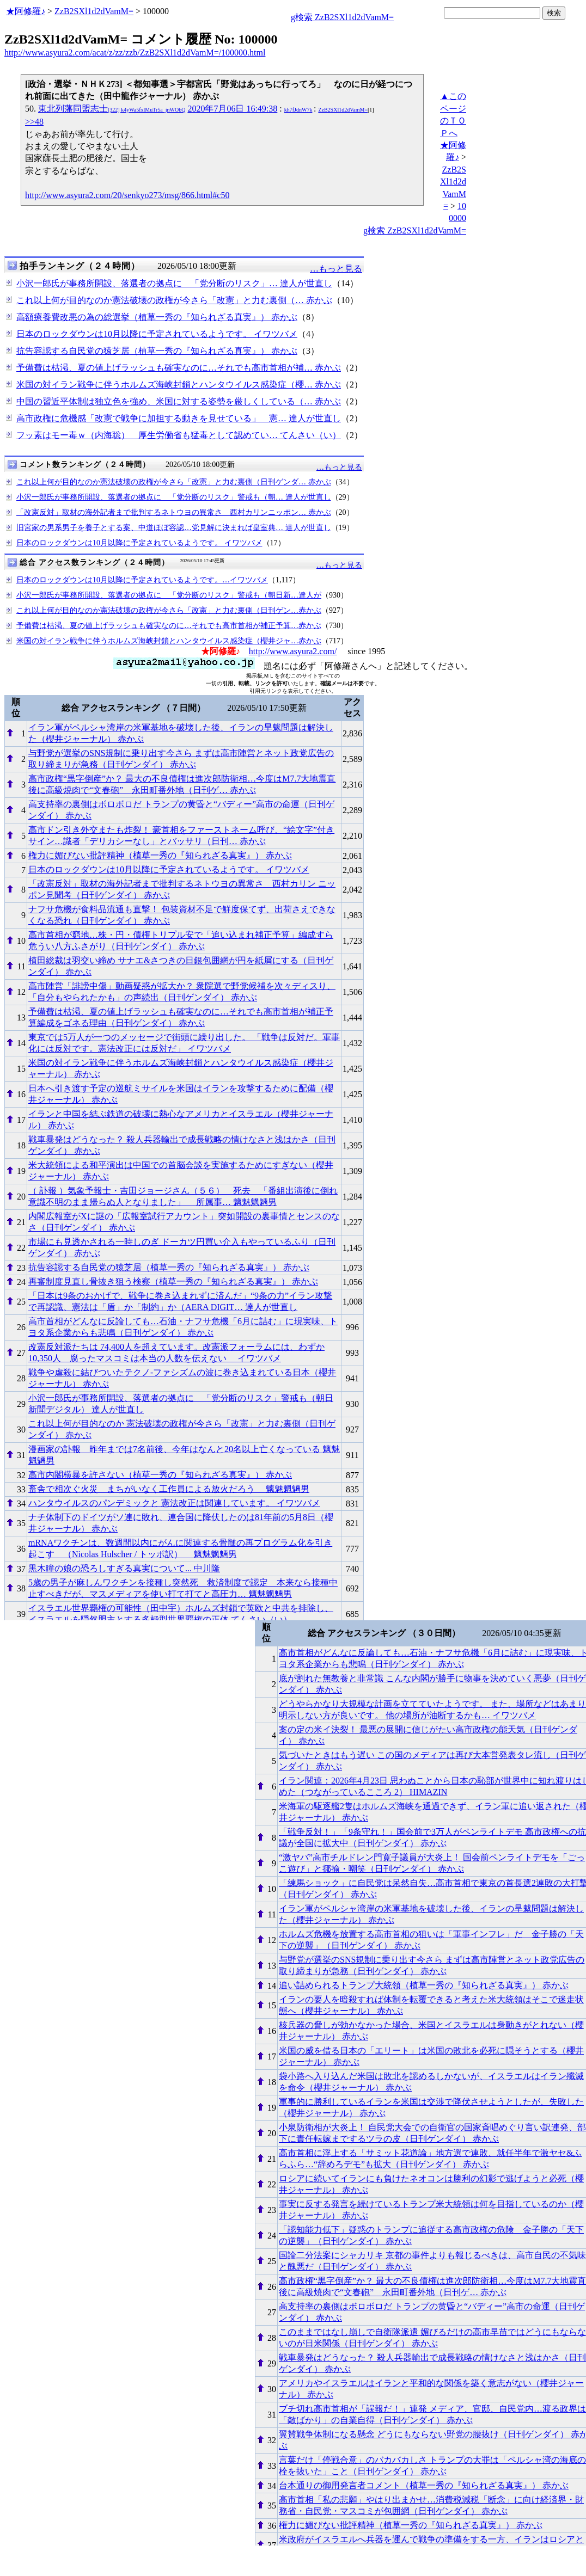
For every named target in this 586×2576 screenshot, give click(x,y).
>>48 (34, 121)
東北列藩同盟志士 (111, 108)
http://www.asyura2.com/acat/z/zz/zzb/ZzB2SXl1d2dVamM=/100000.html (134, 52)
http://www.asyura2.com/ (293, 651)
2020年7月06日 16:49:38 (232, 108)
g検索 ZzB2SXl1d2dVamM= (342, 17)
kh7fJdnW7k (298, 110)
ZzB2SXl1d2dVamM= (93, 11)
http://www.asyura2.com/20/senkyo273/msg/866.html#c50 (127, 195)
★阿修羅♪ (25, 11)
